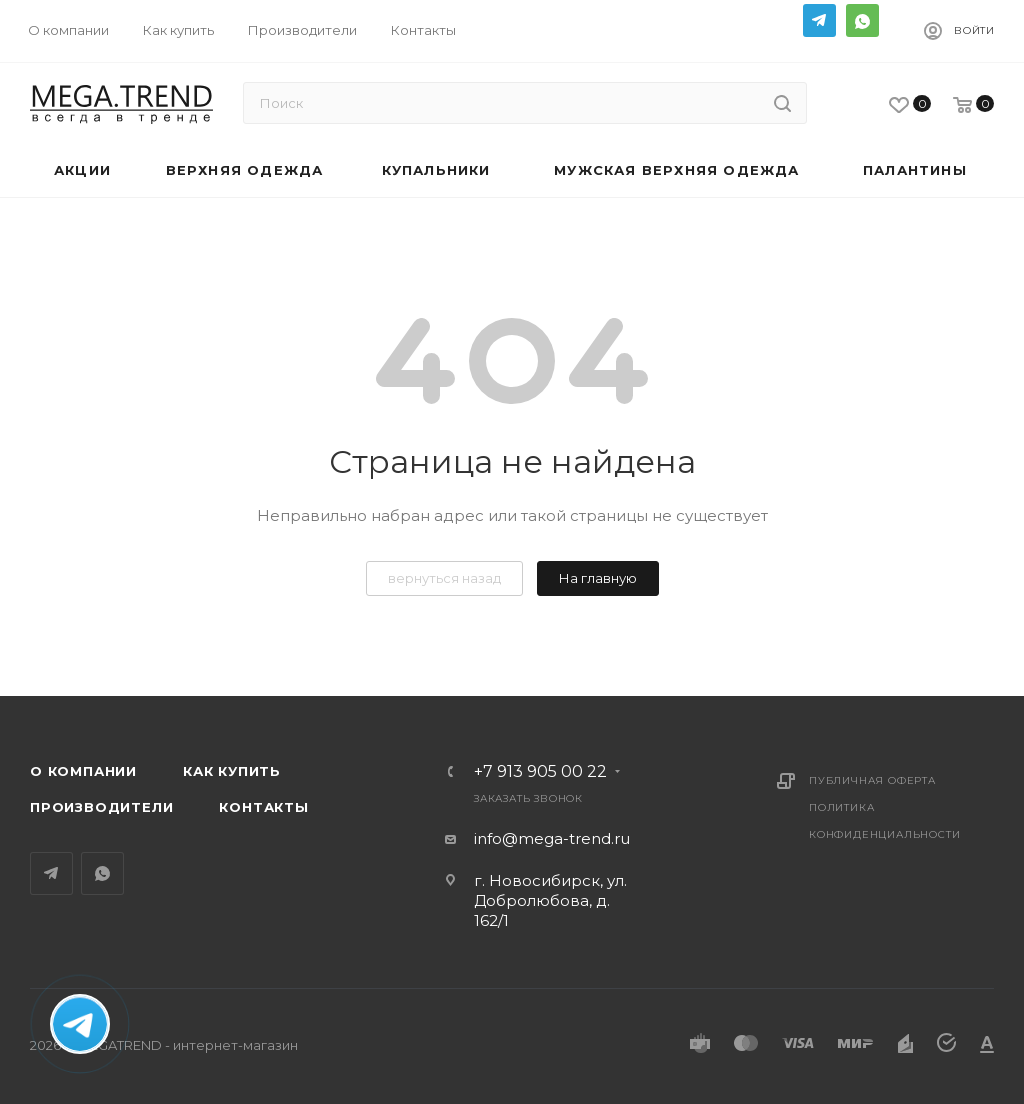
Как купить (232, 771)
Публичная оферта (872, 780)
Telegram (819, 20)
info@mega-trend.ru (552, 838)
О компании (83, 771)
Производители (101, 807)
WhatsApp (862, 20)
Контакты (263, 807)
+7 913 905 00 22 (540, 772)
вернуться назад (444, 578)
